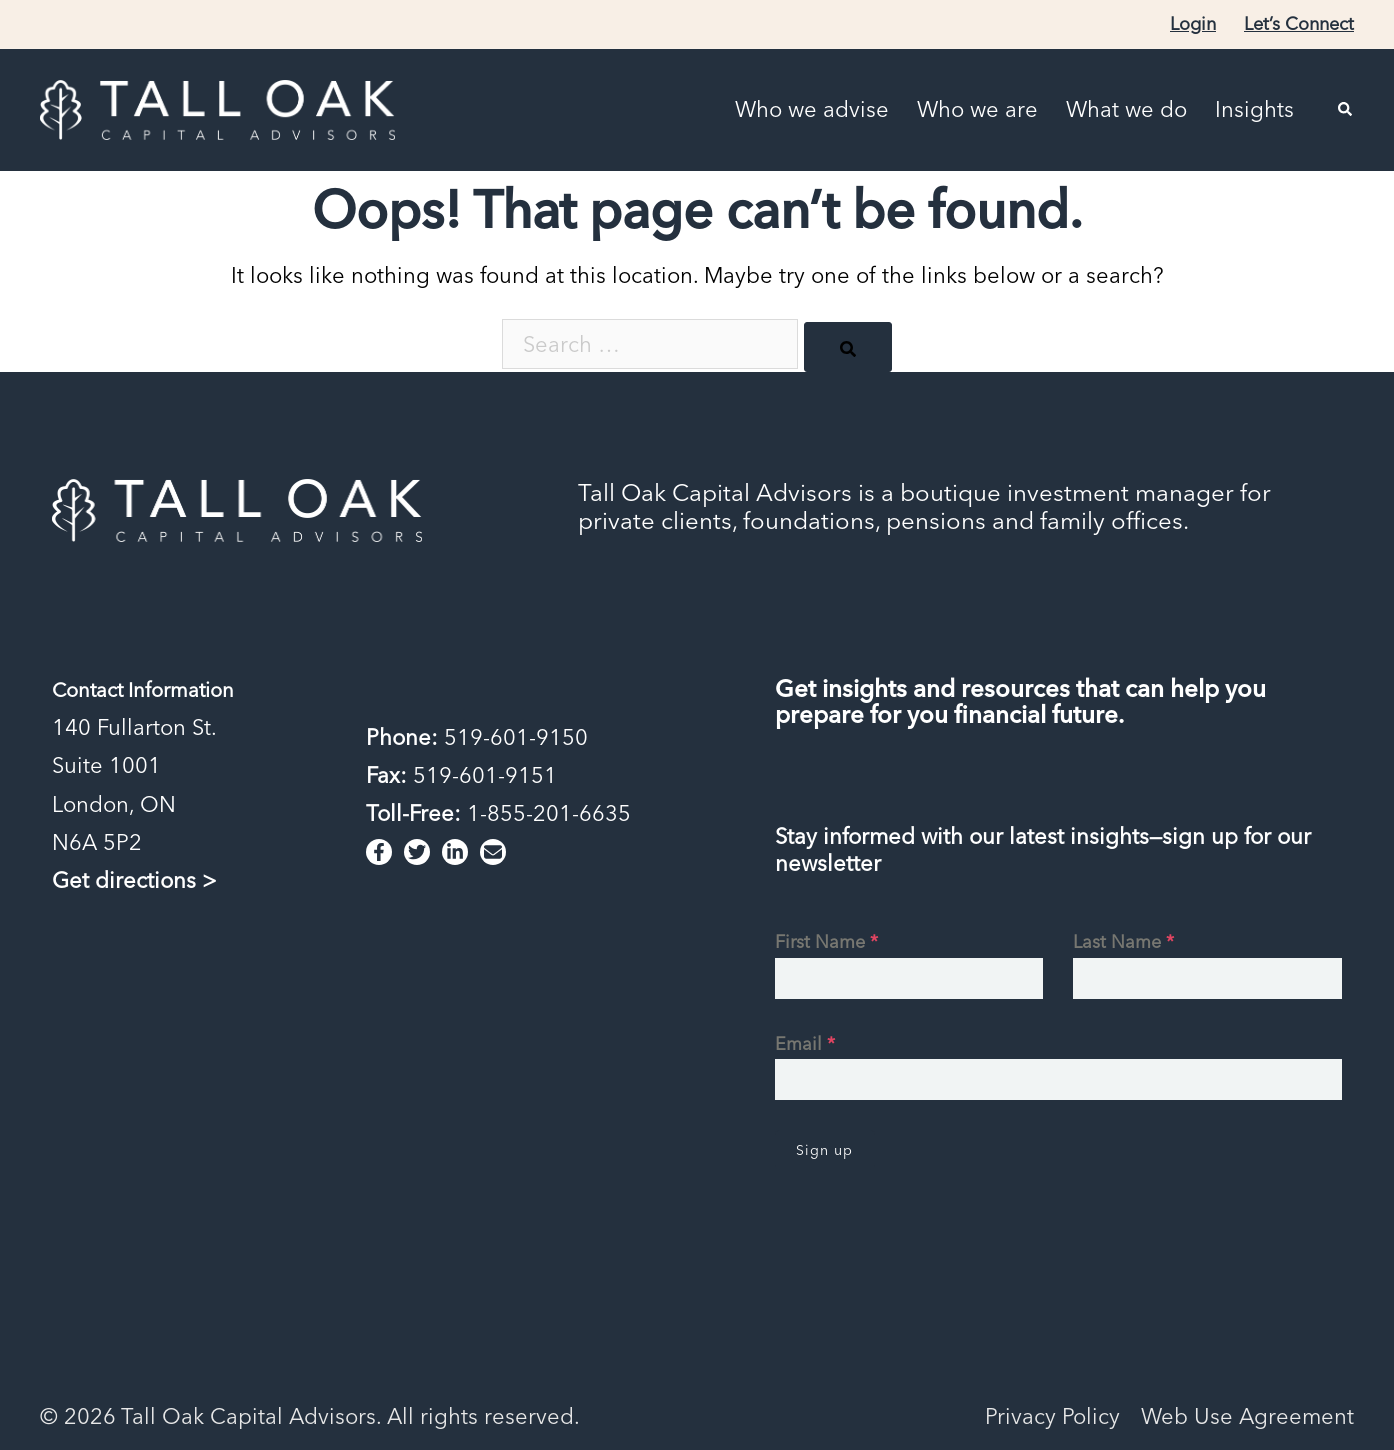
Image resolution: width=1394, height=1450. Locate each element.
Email (805, 1043)
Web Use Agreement (1247, 1416)
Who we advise (812, 109)
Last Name (1123, 941)
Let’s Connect (1299, 23)
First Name (826, 941)
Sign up (824, 1150)
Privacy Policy (1052, 1416)
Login (1193, 23)
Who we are (977, 109)
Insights (1254, 109)
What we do (1126, 109)
